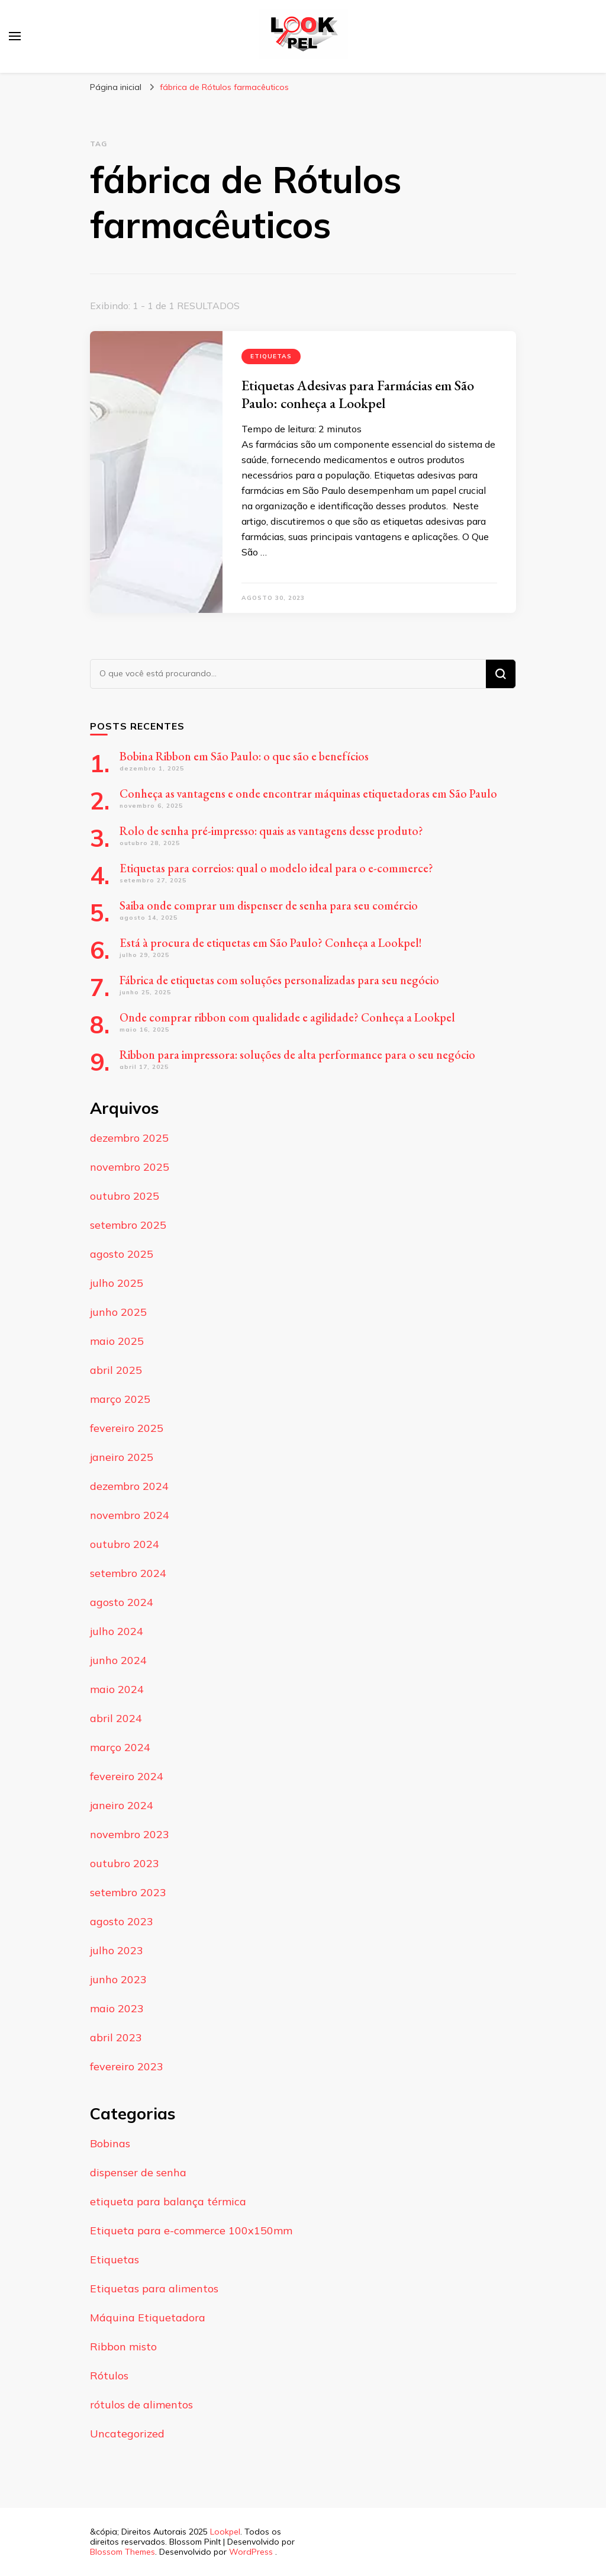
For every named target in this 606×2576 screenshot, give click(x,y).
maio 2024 (117, 1689)
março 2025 (120, 1399)
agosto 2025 (121, 1254)
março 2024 (120, 1747)
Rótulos (109, 2375)
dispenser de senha (138, 2172)
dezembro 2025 (129, 1138)
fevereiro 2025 (126, 1428)
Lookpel (225, 2531)
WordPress (251, 2551)
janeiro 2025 (121, 1457)
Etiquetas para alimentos (154, 2288)
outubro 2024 (124, 1544)
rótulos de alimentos (141, 2404)
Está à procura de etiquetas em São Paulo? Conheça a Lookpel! (271, 942)
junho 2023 (118, 1979)
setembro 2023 (128, 1892)
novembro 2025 (129, 1167)
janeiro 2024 (121, 1805)
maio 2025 (117, 1341)
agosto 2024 (121, 1602)
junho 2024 (118, 1660)
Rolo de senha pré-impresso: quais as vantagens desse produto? (271, 831)
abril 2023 (116, 2037)
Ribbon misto (123, 2346)
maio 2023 (117, 2008)
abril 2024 (116, 1718)
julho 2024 (116, 1631)
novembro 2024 (129, 1515)
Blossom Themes (122, 2551)
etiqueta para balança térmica (168, 2201)
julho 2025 (116, 1283)
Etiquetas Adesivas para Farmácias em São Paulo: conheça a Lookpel (357, 394)
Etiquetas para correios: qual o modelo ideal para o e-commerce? (276, 868)
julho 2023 (116, 1950)
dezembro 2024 (129, 1486)
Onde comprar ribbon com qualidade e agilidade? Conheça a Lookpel (287, 1017)
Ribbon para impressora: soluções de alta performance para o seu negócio (297, 1054)
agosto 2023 (121, 1921)
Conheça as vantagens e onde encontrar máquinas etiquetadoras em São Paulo (308, 793)
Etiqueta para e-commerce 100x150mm (191, 2230)
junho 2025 (118, 1312)
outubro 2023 (124, 1863)
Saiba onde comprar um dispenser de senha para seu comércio (269, 905)
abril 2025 (116, 1370)
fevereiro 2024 (126, 1776)
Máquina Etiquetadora (147, 2317)
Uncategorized (127, 2433)
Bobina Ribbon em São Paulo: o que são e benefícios (244, 756)
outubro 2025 (124, 1196)
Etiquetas (271, 356)
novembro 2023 (129, 1834)
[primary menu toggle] (15, 36)
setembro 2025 (128, 1225)
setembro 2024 (128, 1573)
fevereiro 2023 (126, 2066)
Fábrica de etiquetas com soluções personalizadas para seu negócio (279, 980)
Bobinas (110, 2143)
